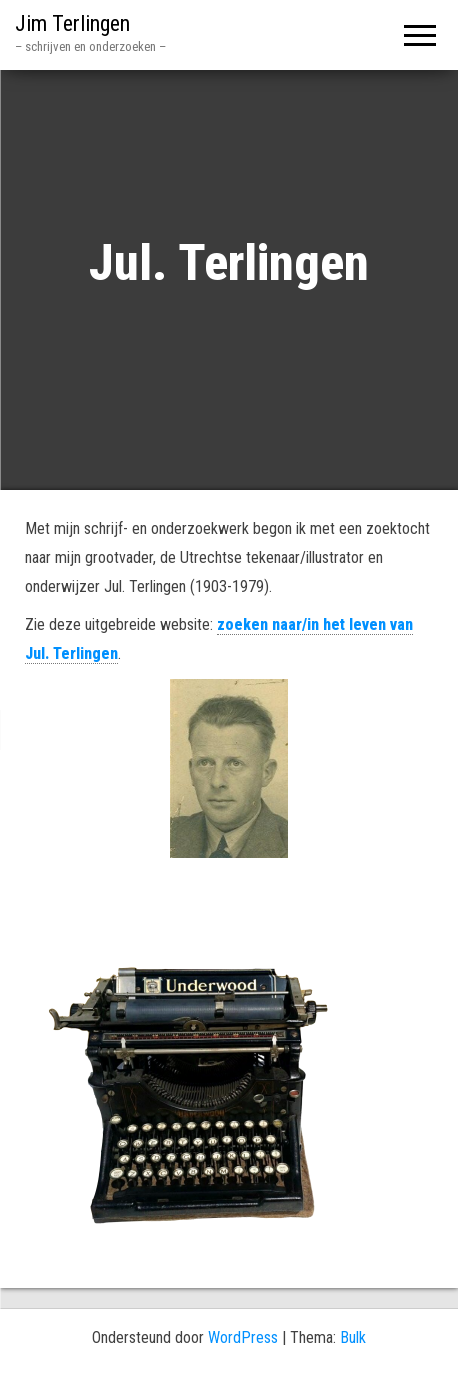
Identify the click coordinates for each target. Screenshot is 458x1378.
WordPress (243, 1337)
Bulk (353, 1337)
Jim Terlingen (72, 23)
